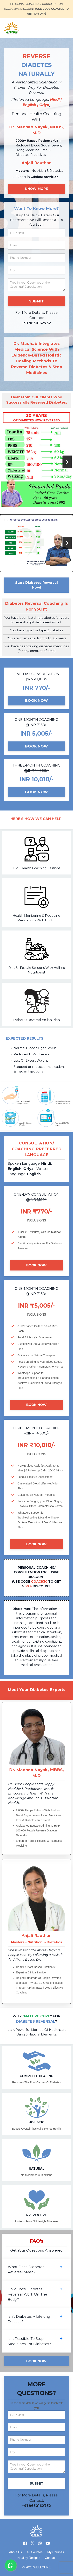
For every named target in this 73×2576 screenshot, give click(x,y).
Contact (50, 2557)
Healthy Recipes (28, 2557)
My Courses (55, 2552)
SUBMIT (36, 301)
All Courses (35, 2552)
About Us (15, 2552)
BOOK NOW (36, 700)
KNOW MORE (36, 189)
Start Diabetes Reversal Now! (36, 585)
